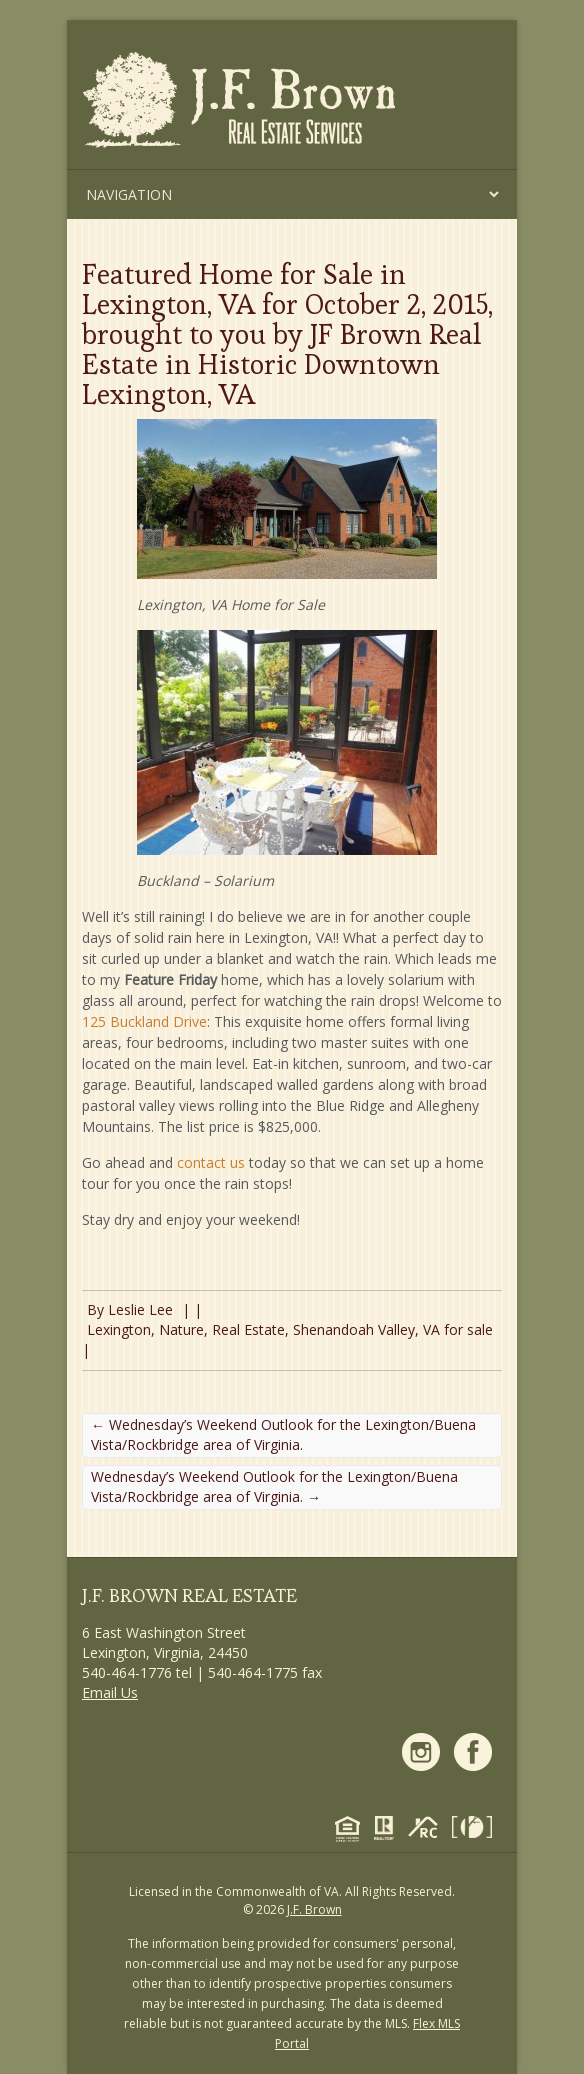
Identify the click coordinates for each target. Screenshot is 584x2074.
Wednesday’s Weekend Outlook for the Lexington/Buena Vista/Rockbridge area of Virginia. (283, 1434)
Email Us (110, 1692)
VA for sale (458, 1329)
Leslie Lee (140, 1309)
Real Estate (248, 1329)
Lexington (119, 1329)
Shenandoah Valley (354, 1329)
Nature (181, 1329)
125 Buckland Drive (144, 1021)
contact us (211, 1162)
